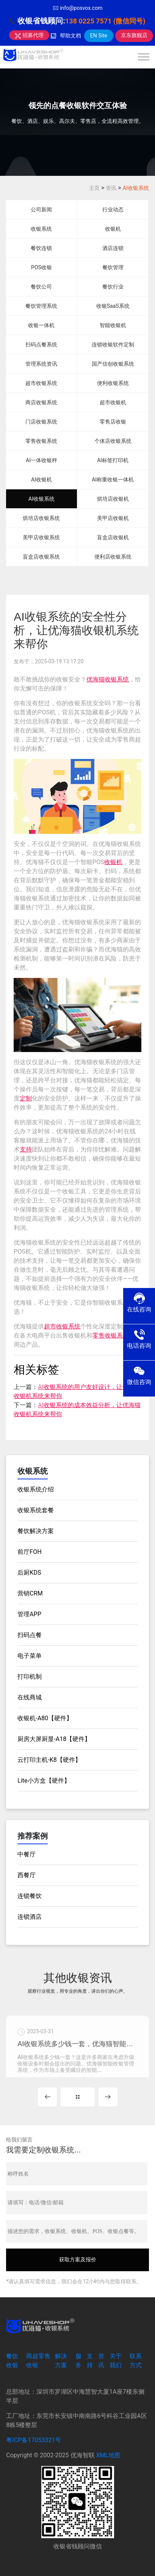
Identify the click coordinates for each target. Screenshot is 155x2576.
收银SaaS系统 (113, 306)
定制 (26, 1098)
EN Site (98, 36)
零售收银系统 (41, 441)
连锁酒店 (29, 1916)
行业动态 (113, 209)
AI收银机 (41, 479)
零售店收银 (113, 422)
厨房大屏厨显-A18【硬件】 (54, 1739)
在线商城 (29, 1697)
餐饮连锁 (41, 248)
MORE (78, 2096)
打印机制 (29, 1676)
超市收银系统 (41, 383)
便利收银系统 (113, 383)
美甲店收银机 (113, 518)
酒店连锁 (113, 248)
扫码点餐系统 (41, 344)
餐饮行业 (113, 287)
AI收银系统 (136, 188)
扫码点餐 (29, 1635)
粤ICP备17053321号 (33, 2440)
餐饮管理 (113, 267)
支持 (26, 1149)
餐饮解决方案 (35, 1531)
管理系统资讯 (41, 364)
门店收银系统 (41, 422)
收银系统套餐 (35, 1510)
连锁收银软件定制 (113, 344)
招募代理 (29, 35)
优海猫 (95, 679)
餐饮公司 (41, 287)
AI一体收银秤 (41, 460)
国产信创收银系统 (113, 364)
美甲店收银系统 (41, 537)
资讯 (111, 188)
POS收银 (41, 267)
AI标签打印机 (112, 460)
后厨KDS (29, 1572)
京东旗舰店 (134, 35)
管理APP (29, 1614)
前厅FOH (29, 1551)
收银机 (113, 229)
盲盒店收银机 (113, 537)
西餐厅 (26, 1875)
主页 (94, 188)
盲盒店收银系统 (41, 557)
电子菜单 (29, 1655)
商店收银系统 (41, 402)
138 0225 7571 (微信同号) (105, 21)
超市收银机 (113, 402)
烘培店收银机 (113, 499)
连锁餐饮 (29, 1895)
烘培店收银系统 (41, 518)
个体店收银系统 (113, 441)
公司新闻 (41, 209)
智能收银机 (113, 325)
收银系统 (41, 229)
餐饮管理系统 (41, 306)
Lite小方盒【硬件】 (43, 1780)
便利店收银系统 (113, 557)
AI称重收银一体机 (113, 479)
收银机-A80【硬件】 (44, 1718)
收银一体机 (41, 325)
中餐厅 (26, 1854)
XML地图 (108, 2455)
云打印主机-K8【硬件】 (49, 1759)
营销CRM (29, 1593)
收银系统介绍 (35, 1489)
